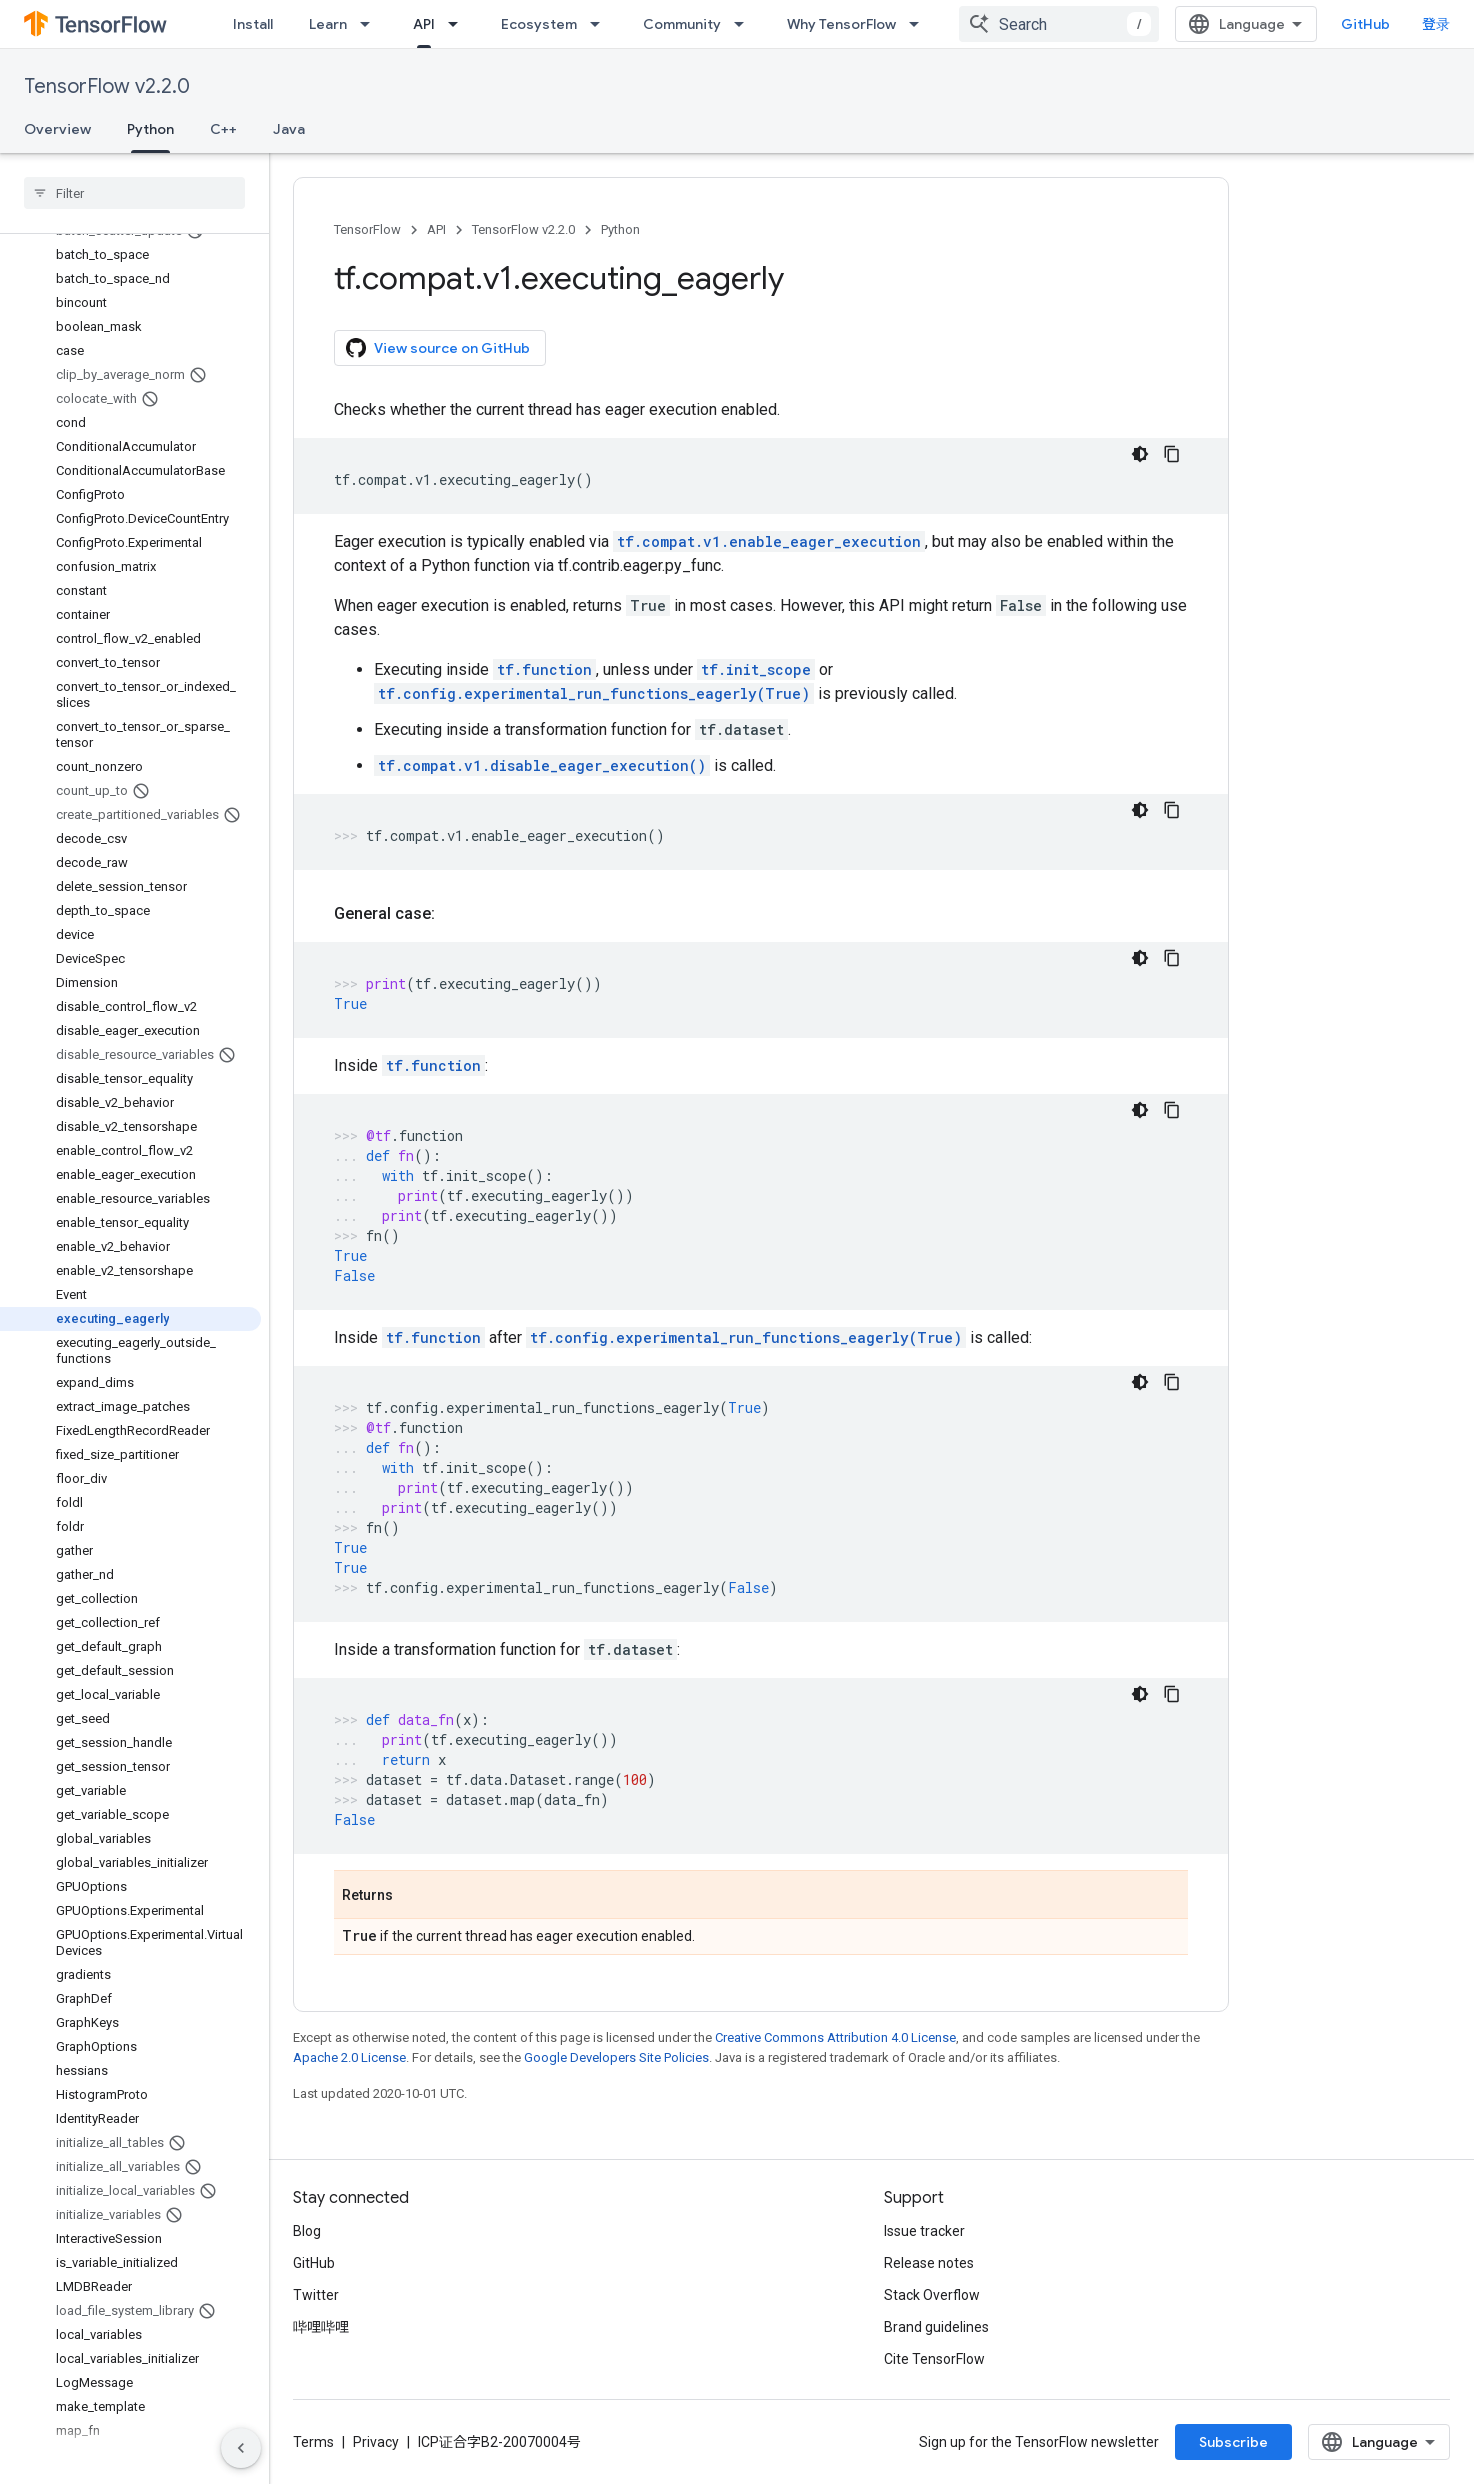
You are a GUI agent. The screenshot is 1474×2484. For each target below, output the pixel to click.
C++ (223, 129)
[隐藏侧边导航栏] (241, 2448)
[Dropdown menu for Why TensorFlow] (920, 24)
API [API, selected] (424, 24)
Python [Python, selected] (150, 129)
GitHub (1409, 24)
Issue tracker (924, 2231)
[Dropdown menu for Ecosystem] (601, 24)
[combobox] (1245, 24)
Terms (313, 2442)
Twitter (316, 2295)
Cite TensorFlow (934, 2359)
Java (289, 129)
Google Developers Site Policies (616, 2057)
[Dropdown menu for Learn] (371, 24)
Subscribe (1375, 2442)
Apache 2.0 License (349, 2057)
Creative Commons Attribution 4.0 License (835, 2037)
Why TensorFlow (841, 24)
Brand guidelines (936, 2327)
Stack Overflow (932, 2295)
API (436, 229)
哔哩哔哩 (321, 2327)
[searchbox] (134, 193)
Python (620, 229)
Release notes (929, 2263)
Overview (57, 129)
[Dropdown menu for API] (459, 24)
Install (253, 24)
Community (682, 24)
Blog (307, 2231)
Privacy (376, 2442)
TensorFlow (367, 229)
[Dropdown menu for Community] (745, 24)
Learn (328, 24)
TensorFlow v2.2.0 (107, 86)
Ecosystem (539, 24)
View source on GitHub (438, 348)
